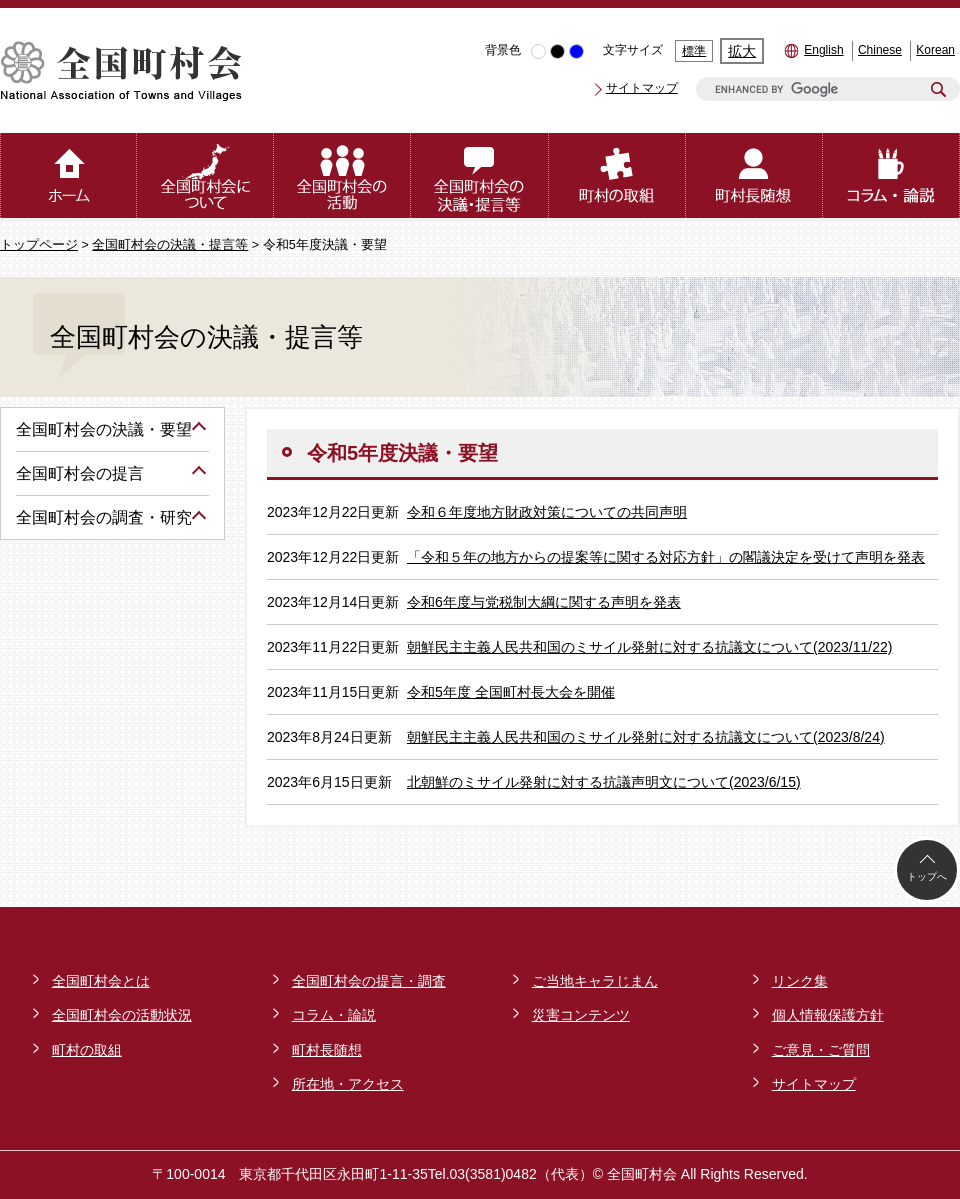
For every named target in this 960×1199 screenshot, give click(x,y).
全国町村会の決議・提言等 (170, 245)
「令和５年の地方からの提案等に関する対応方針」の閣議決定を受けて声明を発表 (666, 557)
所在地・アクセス (348, 1084)
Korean (935, 50)
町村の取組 (87, 1050)
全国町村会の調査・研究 (104, 517)
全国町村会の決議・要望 (104, 429)
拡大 (742, 51)
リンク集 (800, 981)
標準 (694, 51)
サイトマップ (642, 88)
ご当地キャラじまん (595, 981)
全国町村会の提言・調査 (369, 981)
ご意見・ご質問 (821, 1050)
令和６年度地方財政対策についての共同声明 (547, 512)
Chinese (880, 50)
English (823, 50)
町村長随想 (327, 1050)
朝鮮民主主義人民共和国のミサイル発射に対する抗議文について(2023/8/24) (646, 737)
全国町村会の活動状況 (122, 1015)
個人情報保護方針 (828, 1015)
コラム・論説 (334, 1015)
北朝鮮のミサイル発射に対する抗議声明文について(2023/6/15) (604, 782)
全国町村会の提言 (80, 473)
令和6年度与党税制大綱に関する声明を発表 (544, 602)
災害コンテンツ (581, 1015)
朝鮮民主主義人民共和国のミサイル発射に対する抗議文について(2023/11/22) (649, 647)
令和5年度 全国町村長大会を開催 (511, 692)
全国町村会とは (101, 981)
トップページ (39, 245)
